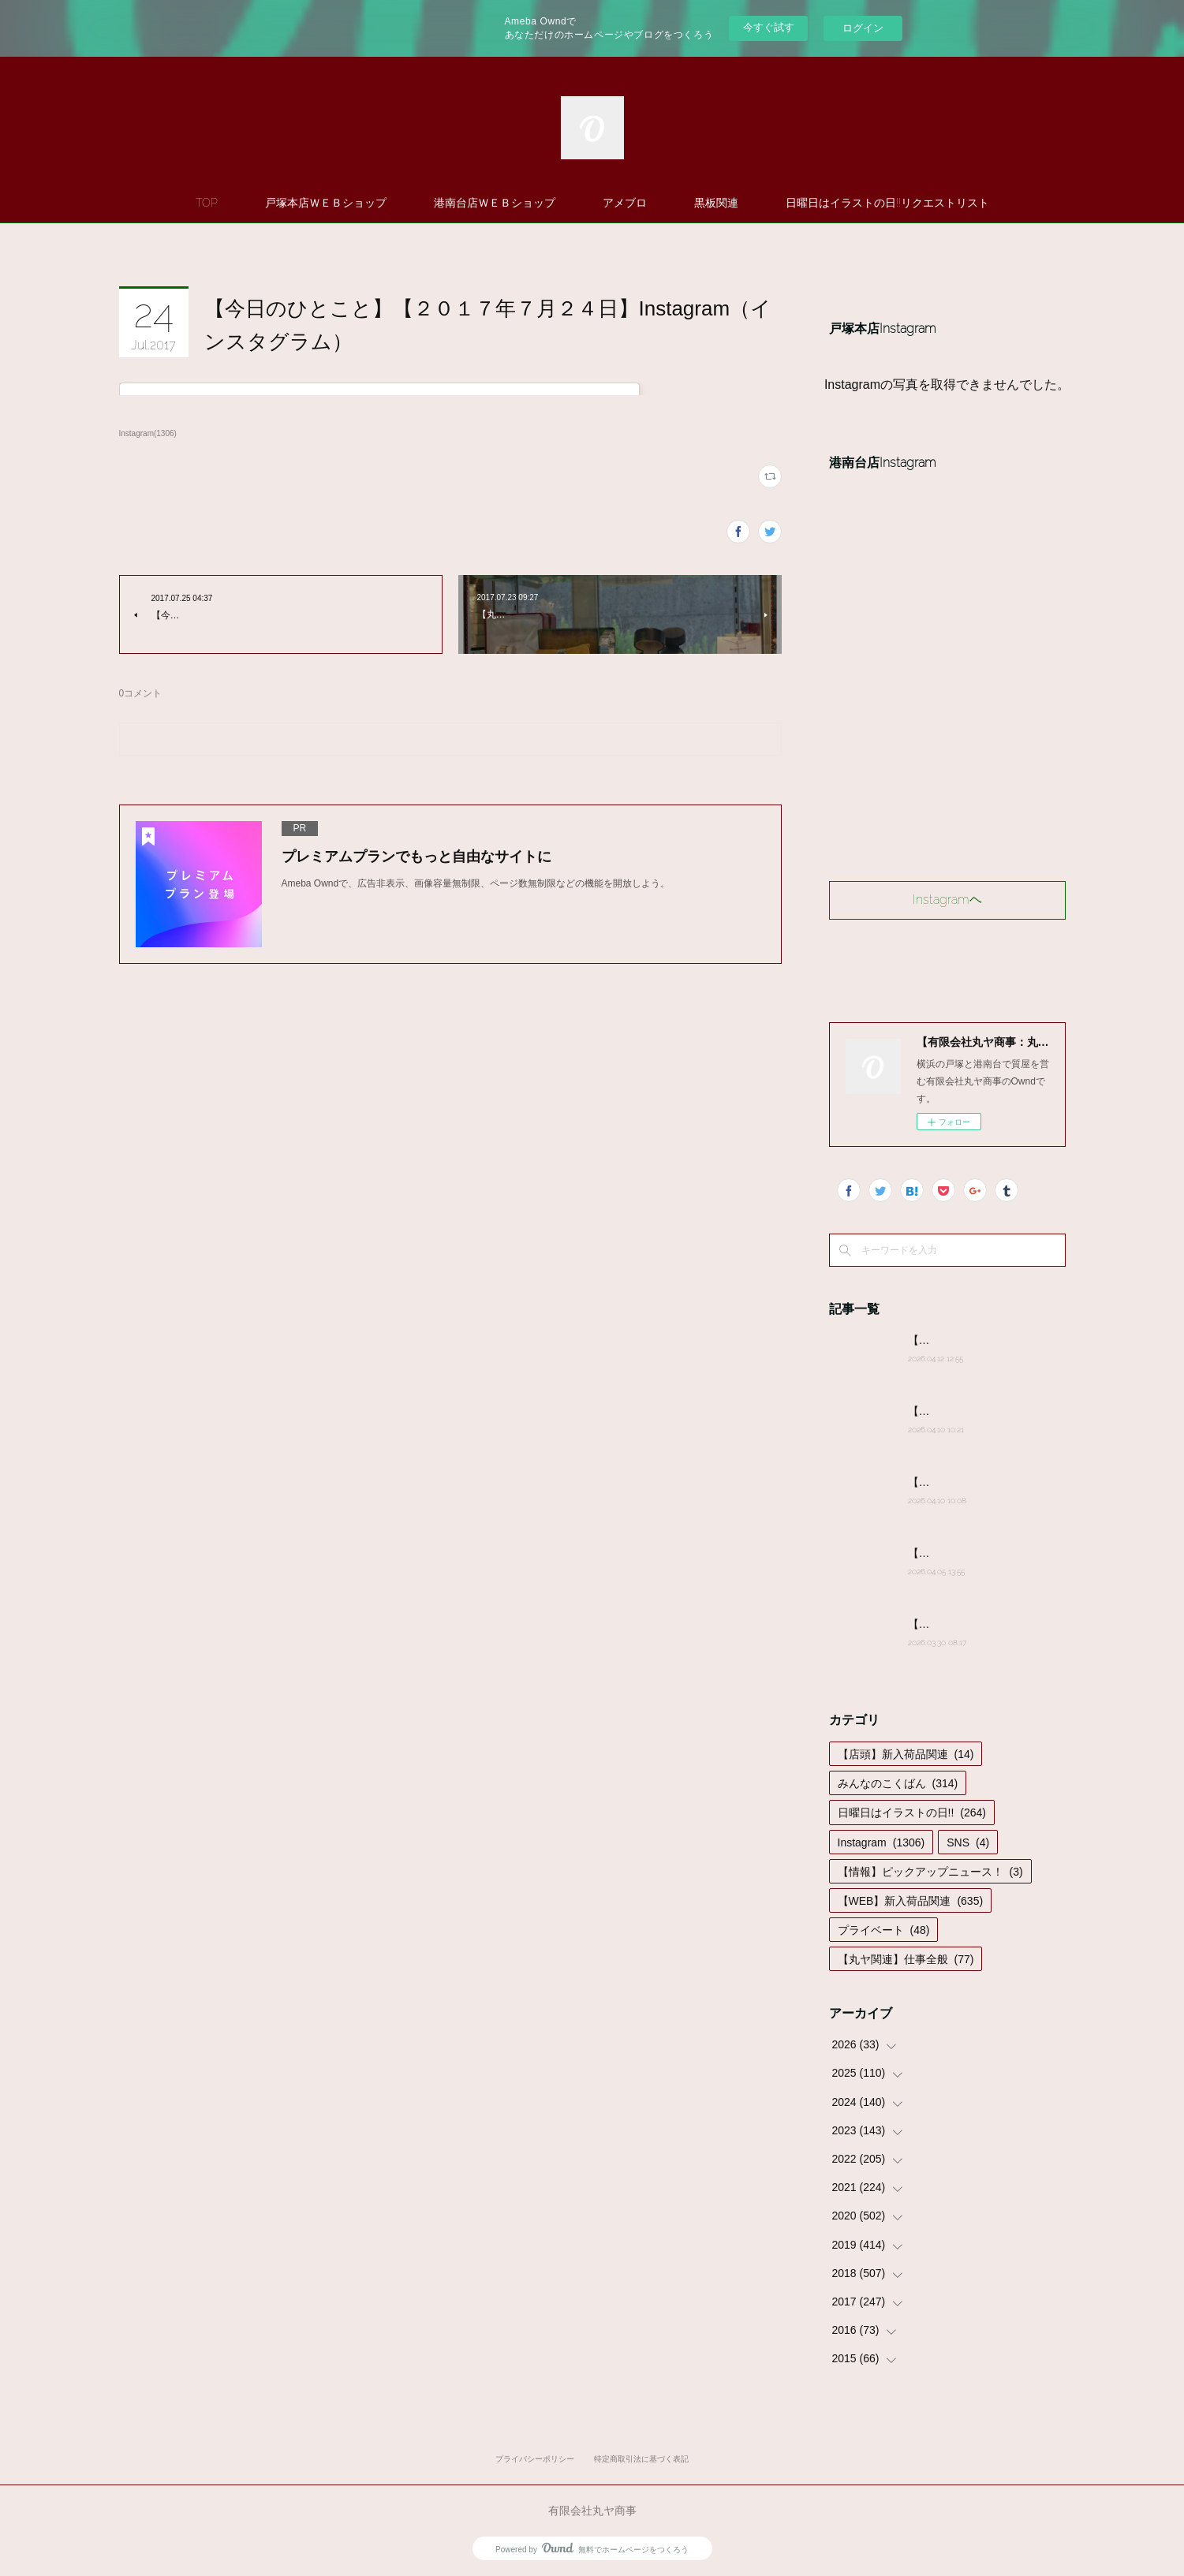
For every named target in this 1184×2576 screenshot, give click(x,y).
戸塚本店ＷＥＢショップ (326, 202)
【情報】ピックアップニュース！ (930, 1871)
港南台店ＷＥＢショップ (494, 202)
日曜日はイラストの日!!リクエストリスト (887, 202)
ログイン (862, 28)
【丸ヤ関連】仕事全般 (906, 1959)
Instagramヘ (947, 899)
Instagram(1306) (148, 433)
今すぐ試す (768, 27)
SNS (968, 1842)
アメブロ (625, 202)
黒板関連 (716, 202)
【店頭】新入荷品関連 (906, 1754)
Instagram (881, 1842)
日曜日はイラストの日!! (912, 1812)
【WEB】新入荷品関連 (911, 1901)
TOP (207, 202)
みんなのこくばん (898, 1783)
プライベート (884, 1930)
